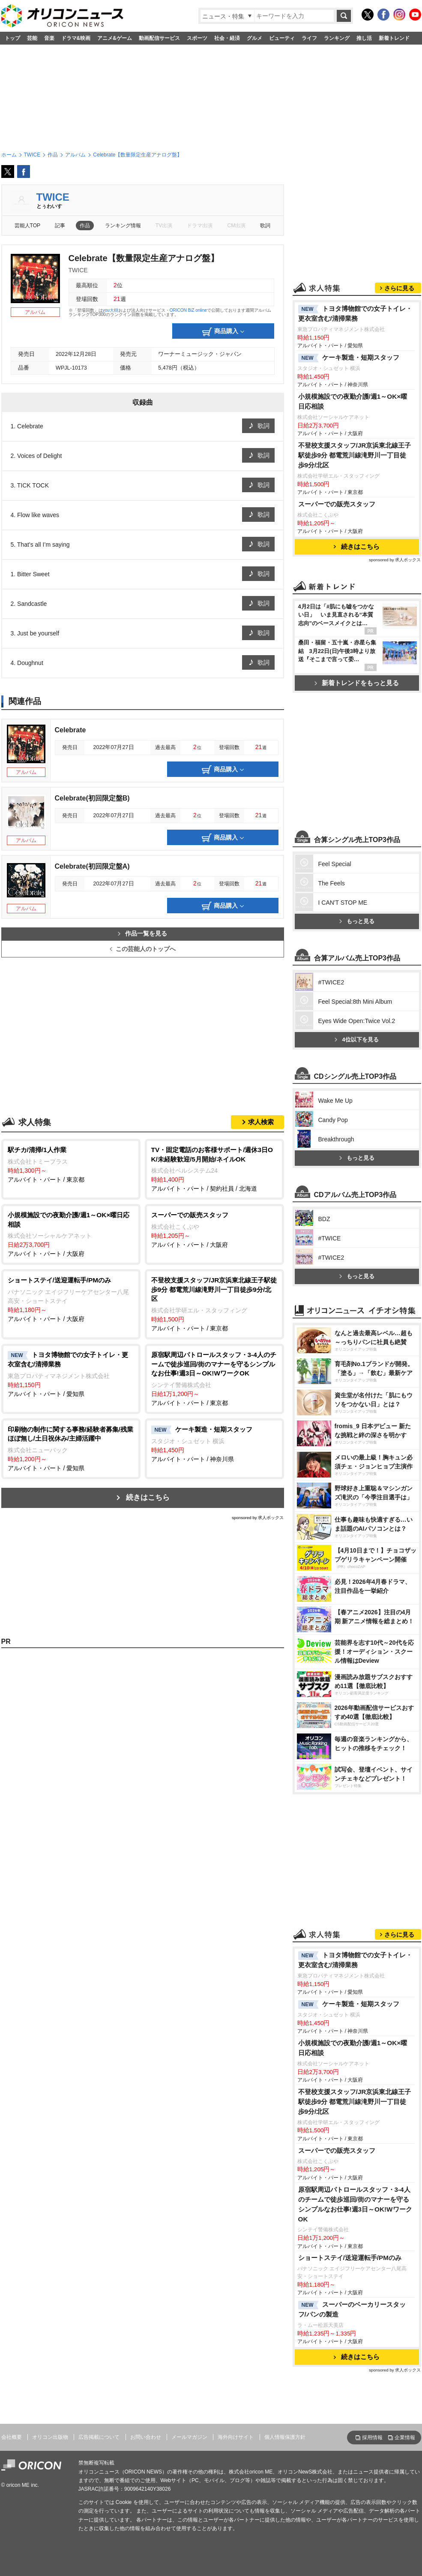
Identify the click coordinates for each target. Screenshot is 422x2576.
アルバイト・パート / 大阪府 (71, 1233)
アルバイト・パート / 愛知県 (71, 1373)
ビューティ (282, 38)
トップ (12, 38)
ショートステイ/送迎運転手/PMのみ (349, 2257)
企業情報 (405, 2438)
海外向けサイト (236, 2437)
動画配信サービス (159, 38)
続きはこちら (148, 1497)
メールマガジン (189, 2437)
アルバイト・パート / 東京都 (71, 1164)
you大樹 (110, 310)
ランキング (337, 38)
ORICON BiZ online (188, 310)
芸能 (32, 38)
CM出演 (236, 226)
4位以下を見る (356, 1039)
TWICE (52, 197)
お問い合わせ (145, 2437)
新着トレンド (394, 38)
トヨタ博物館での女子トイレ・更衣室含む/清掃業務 (355, 313)
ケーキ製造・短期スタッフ (348, 358)
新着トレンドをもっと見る (356, 682)
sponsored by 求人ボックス (258, 1517)
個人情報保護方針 (284, 2437)
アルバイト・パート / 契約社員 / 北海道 (214, 1168)
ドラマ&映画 (76, 38)
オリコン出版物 (50, 2437)
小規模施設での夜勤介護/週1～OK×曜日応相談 (352, 401)
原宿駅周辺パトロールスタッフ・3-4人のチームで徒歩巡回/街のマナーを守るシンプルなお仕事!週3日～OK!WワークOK (355, 2204)
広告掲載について (99, 2437)
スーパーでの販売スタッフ (336, 504)
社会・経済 (227, 38)
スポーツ (197, 38)
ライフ (309, 38)
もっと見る (356, 921)
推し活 (364, 38)
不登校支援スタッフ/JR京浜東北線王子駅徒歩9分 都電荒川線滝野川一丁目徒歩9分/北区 (354, 455)
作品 (85, 226)
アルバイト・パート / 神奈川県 (214, 1444)
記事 (60, 226)
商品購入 (223, 332)
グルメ (254, 38)
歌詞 (265, 226)
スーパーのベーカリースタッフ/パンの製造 (352, 2309)
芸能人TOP (28, 226)
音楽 (49, 38)
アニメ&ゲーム (114, 38)
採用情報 (372, 2438)
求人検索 (261, 1121)
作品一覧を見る (142, 933)
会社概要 (11, 2437)
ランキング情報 (123, 226)
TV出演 (164, 226)
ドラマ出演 (199, 226)
